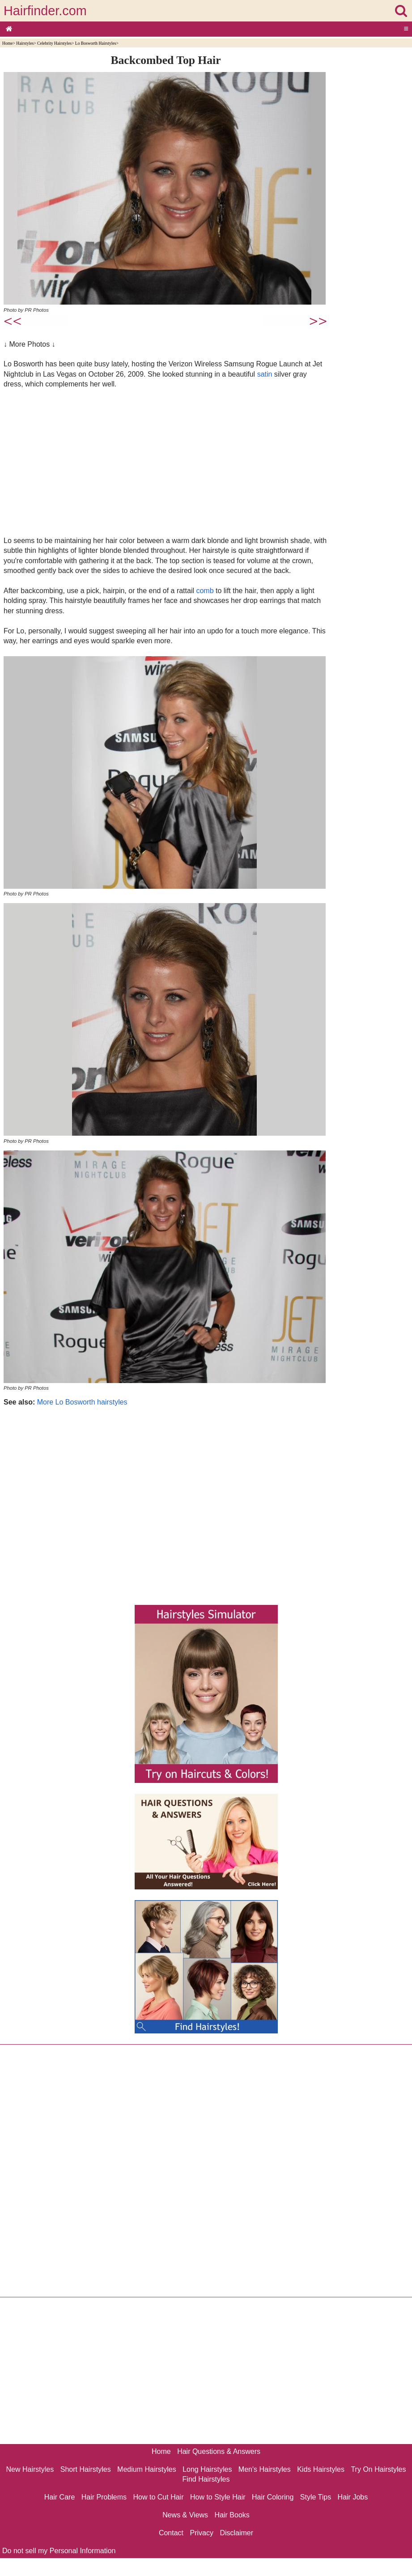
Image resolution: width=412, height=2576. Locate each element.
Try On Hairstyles (378, 2469)
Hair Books (232, 2515)
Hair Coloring (272, 2497)
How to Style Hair (218, 2497)
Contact (171, 2533)
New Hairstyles (30, 2469)
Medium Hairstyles (146, 2469)
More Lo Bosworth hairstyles (82, 1402)
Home (7, 43)
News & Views (185, 2515)
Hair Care (59, 2497)
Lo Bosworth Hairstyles (95, 43)
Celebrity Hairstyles (54, 43)
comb (204, 590)
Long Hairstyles (207, 2469)
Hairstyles (25, 43)
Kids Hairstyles (320, 2469)
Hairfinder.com (45, 11)
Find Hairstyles (206, 2479)
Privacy (201, 2533)
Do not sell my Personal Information (58, 2551)
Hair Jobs (353, 2497)
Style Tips (315, 2497)
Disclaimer (236, 2533)
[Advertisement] (166, 462)
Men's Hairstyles (264, 2469)
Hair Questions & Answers (218, 2451)
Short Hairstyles (85, 2469)
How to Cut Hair (158, 2497)
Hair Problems (104, 2497)
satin (264, 374)
